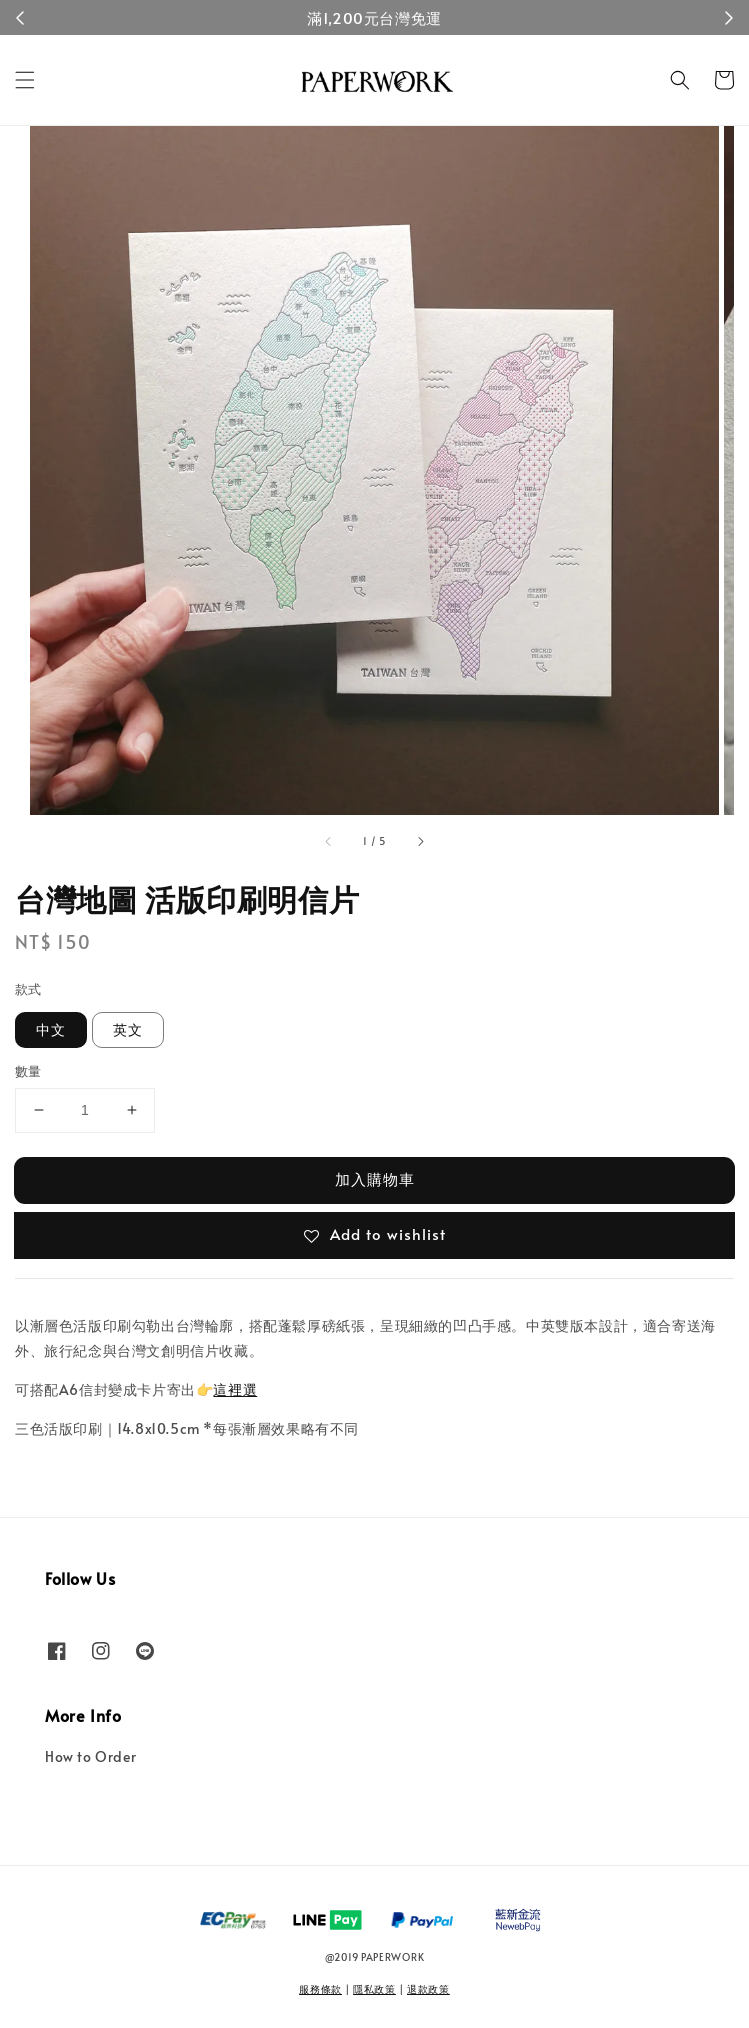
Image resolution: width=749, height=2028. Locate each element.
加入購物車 (375, 1178)
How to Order (90, 1756)
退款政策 (428, 1989)
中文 (51, 1029)
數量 (28, 1071)
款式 (28, 989)
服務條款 (320, 1989)
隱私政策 (374, 1989)
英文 (128, 1029)
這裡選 (235, 1389)
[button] (25, 80)
